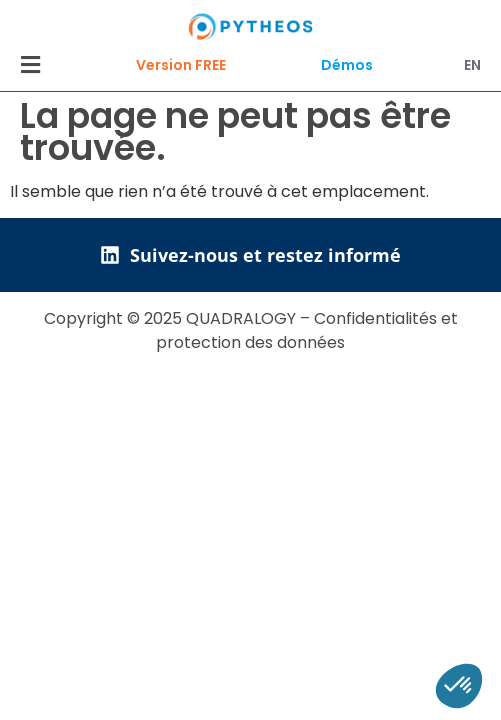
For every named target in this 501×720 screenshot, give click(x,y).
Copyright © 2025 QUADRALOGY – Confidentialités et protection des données (251, 330)
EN (472, 65)
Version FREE (181, 65)
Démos (347, 65)
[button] (30, 64)
